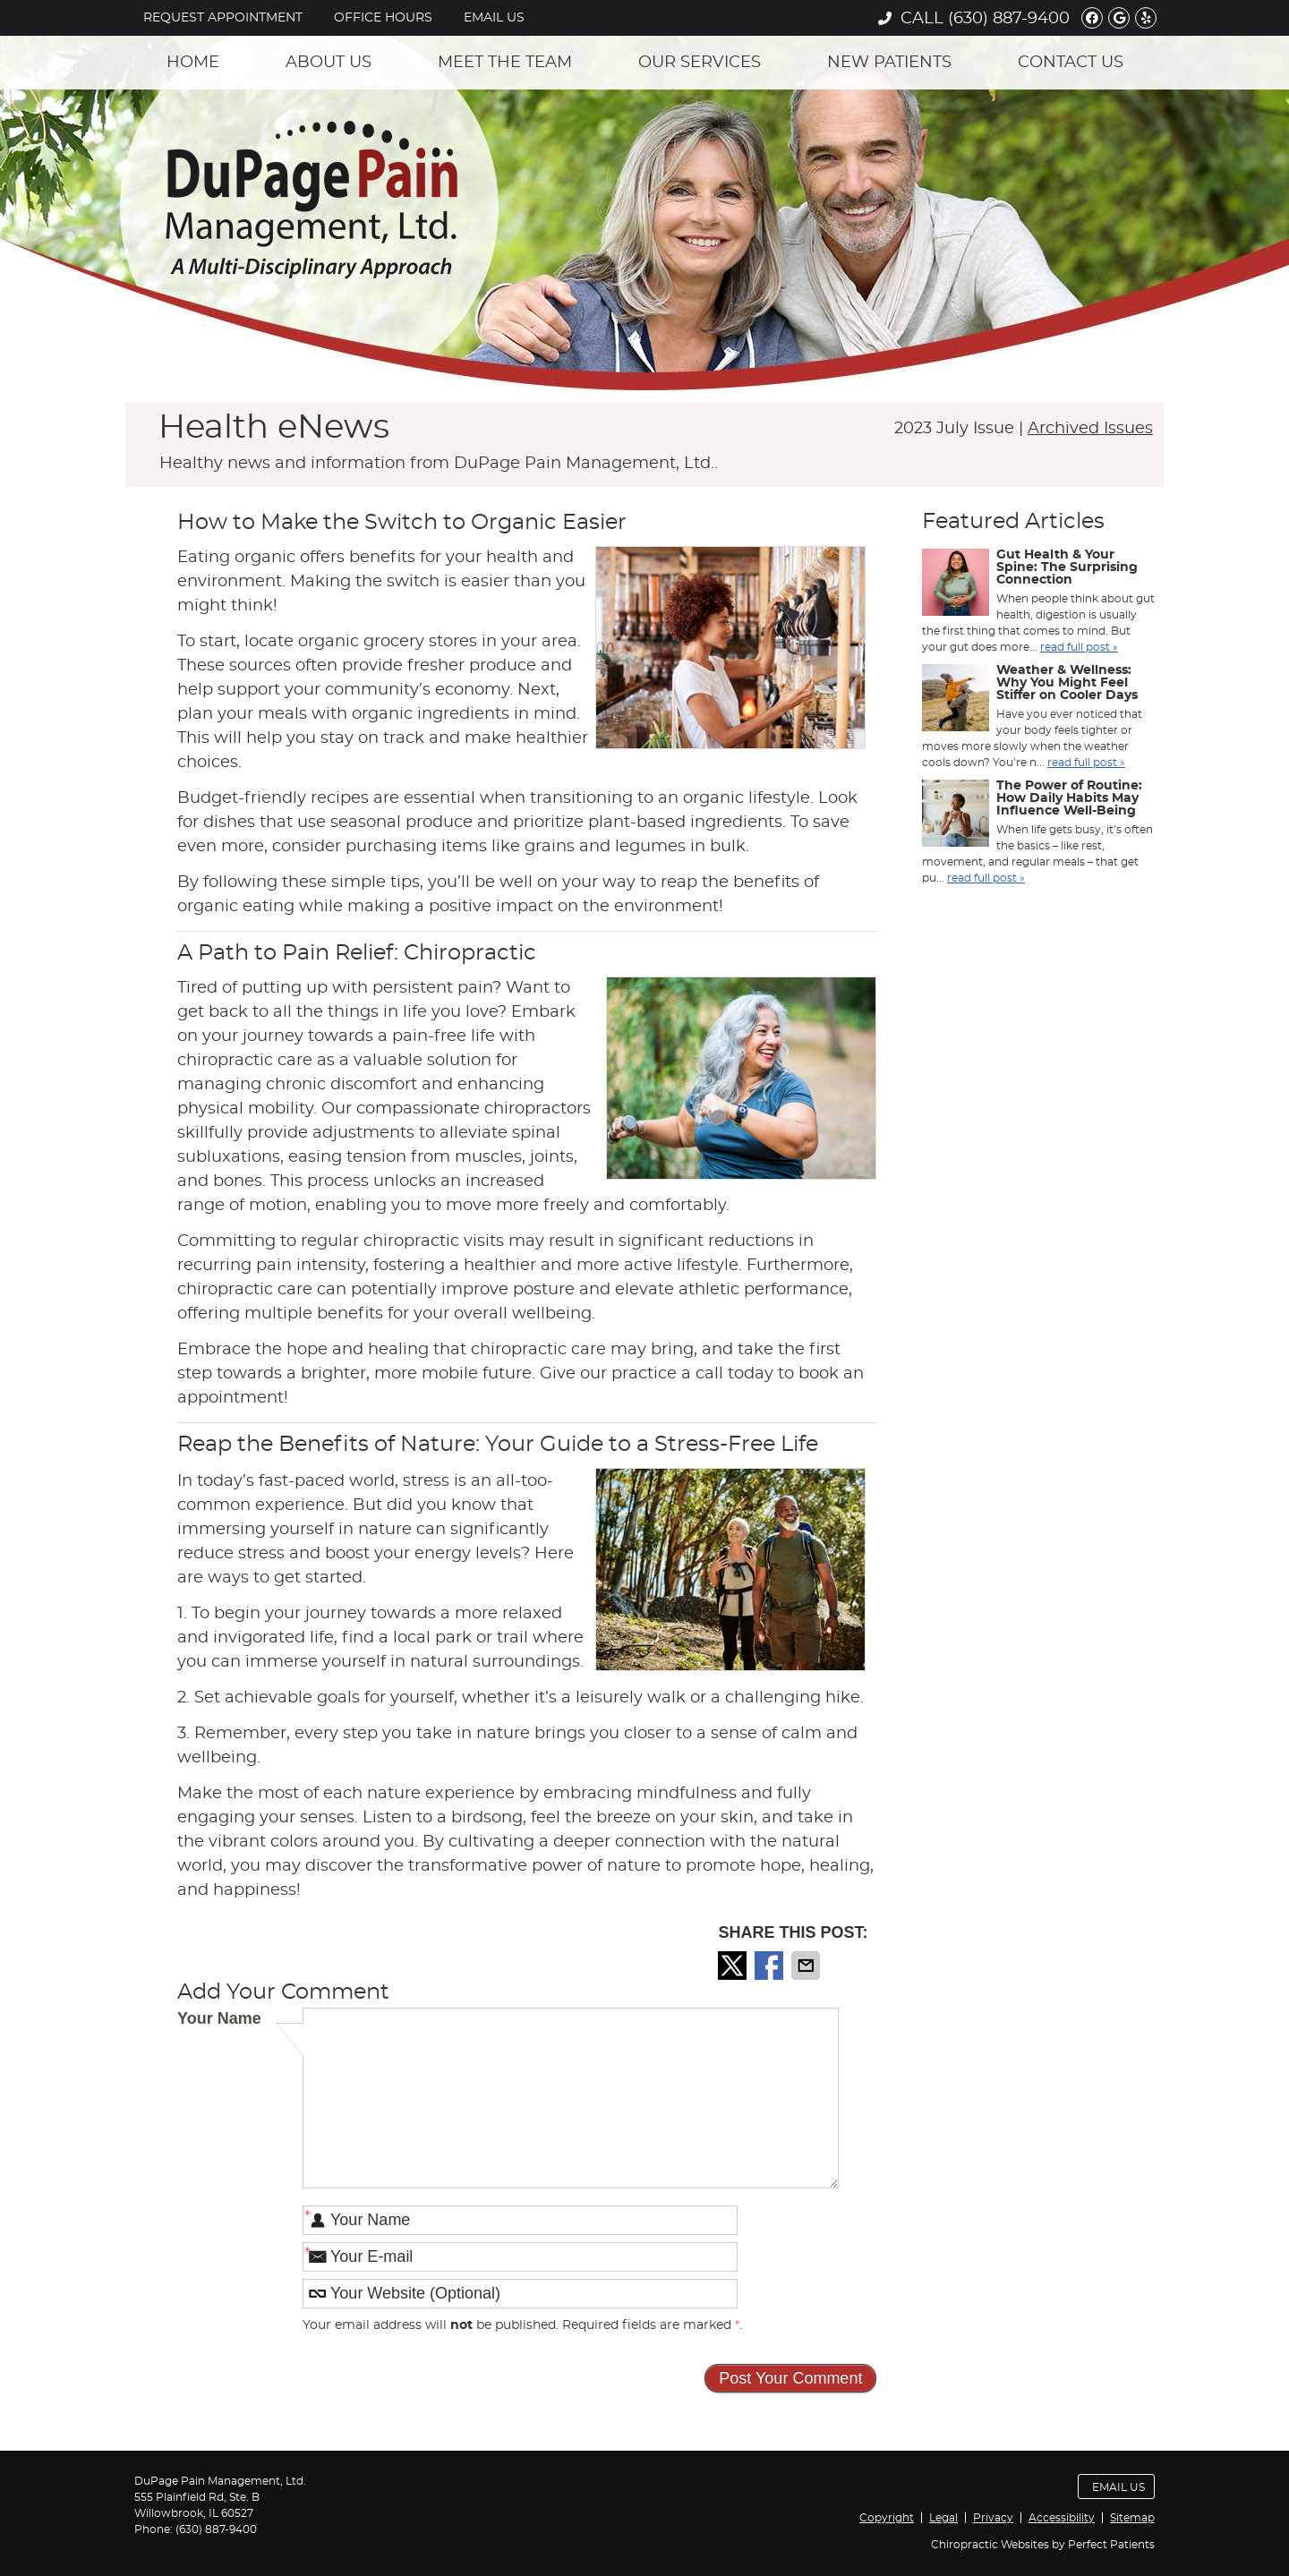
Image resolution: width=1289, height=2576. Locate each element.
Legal (943, 2517)
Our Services (699, 63)
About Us (328, 63)
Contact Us (1070, 63)
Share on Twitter (734, 1965)
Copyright (886, 2517)
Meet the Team (505, 63)
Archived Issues (1090, 429)
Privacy (993, 2517)
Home (192, 63)
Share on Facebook (771, 1965)
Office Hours (383, 18)
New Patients (889, 63)
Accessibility (1062, 2517)
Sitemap (1132, 2517)
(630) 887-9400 (1009, 19)
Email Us (494, 18)
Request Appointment (223, 18)
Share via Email (807, 1965)
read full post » (1079, 647)
